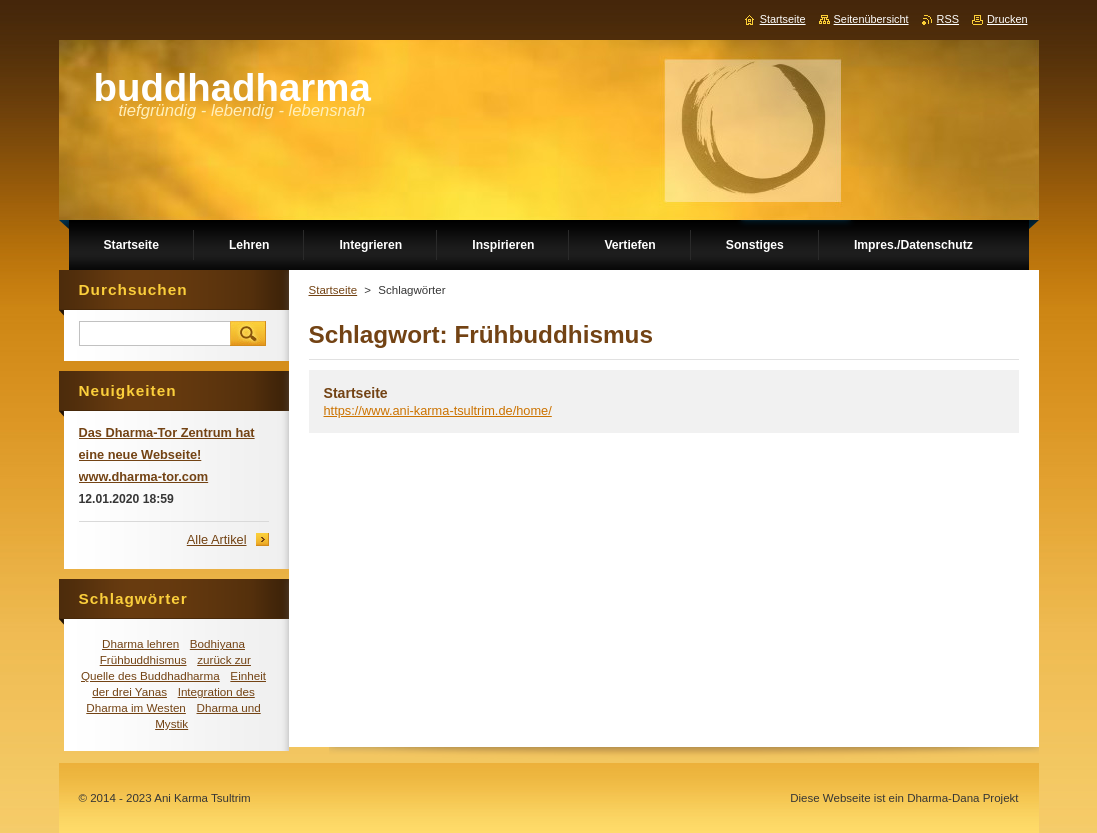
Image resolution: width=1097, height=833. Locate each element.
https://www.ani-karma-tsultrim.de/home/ (438, 410)
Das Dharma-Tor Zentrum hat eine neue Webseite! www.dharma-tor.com (167, 454)
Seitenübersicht (871, 19)
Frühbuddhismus (143, 659)
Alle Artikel (217, 539)
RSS (948, 19)
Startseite (333, 290)
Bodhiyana (217, 643)
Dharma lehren (140, 643)
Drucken (1007, 19)
